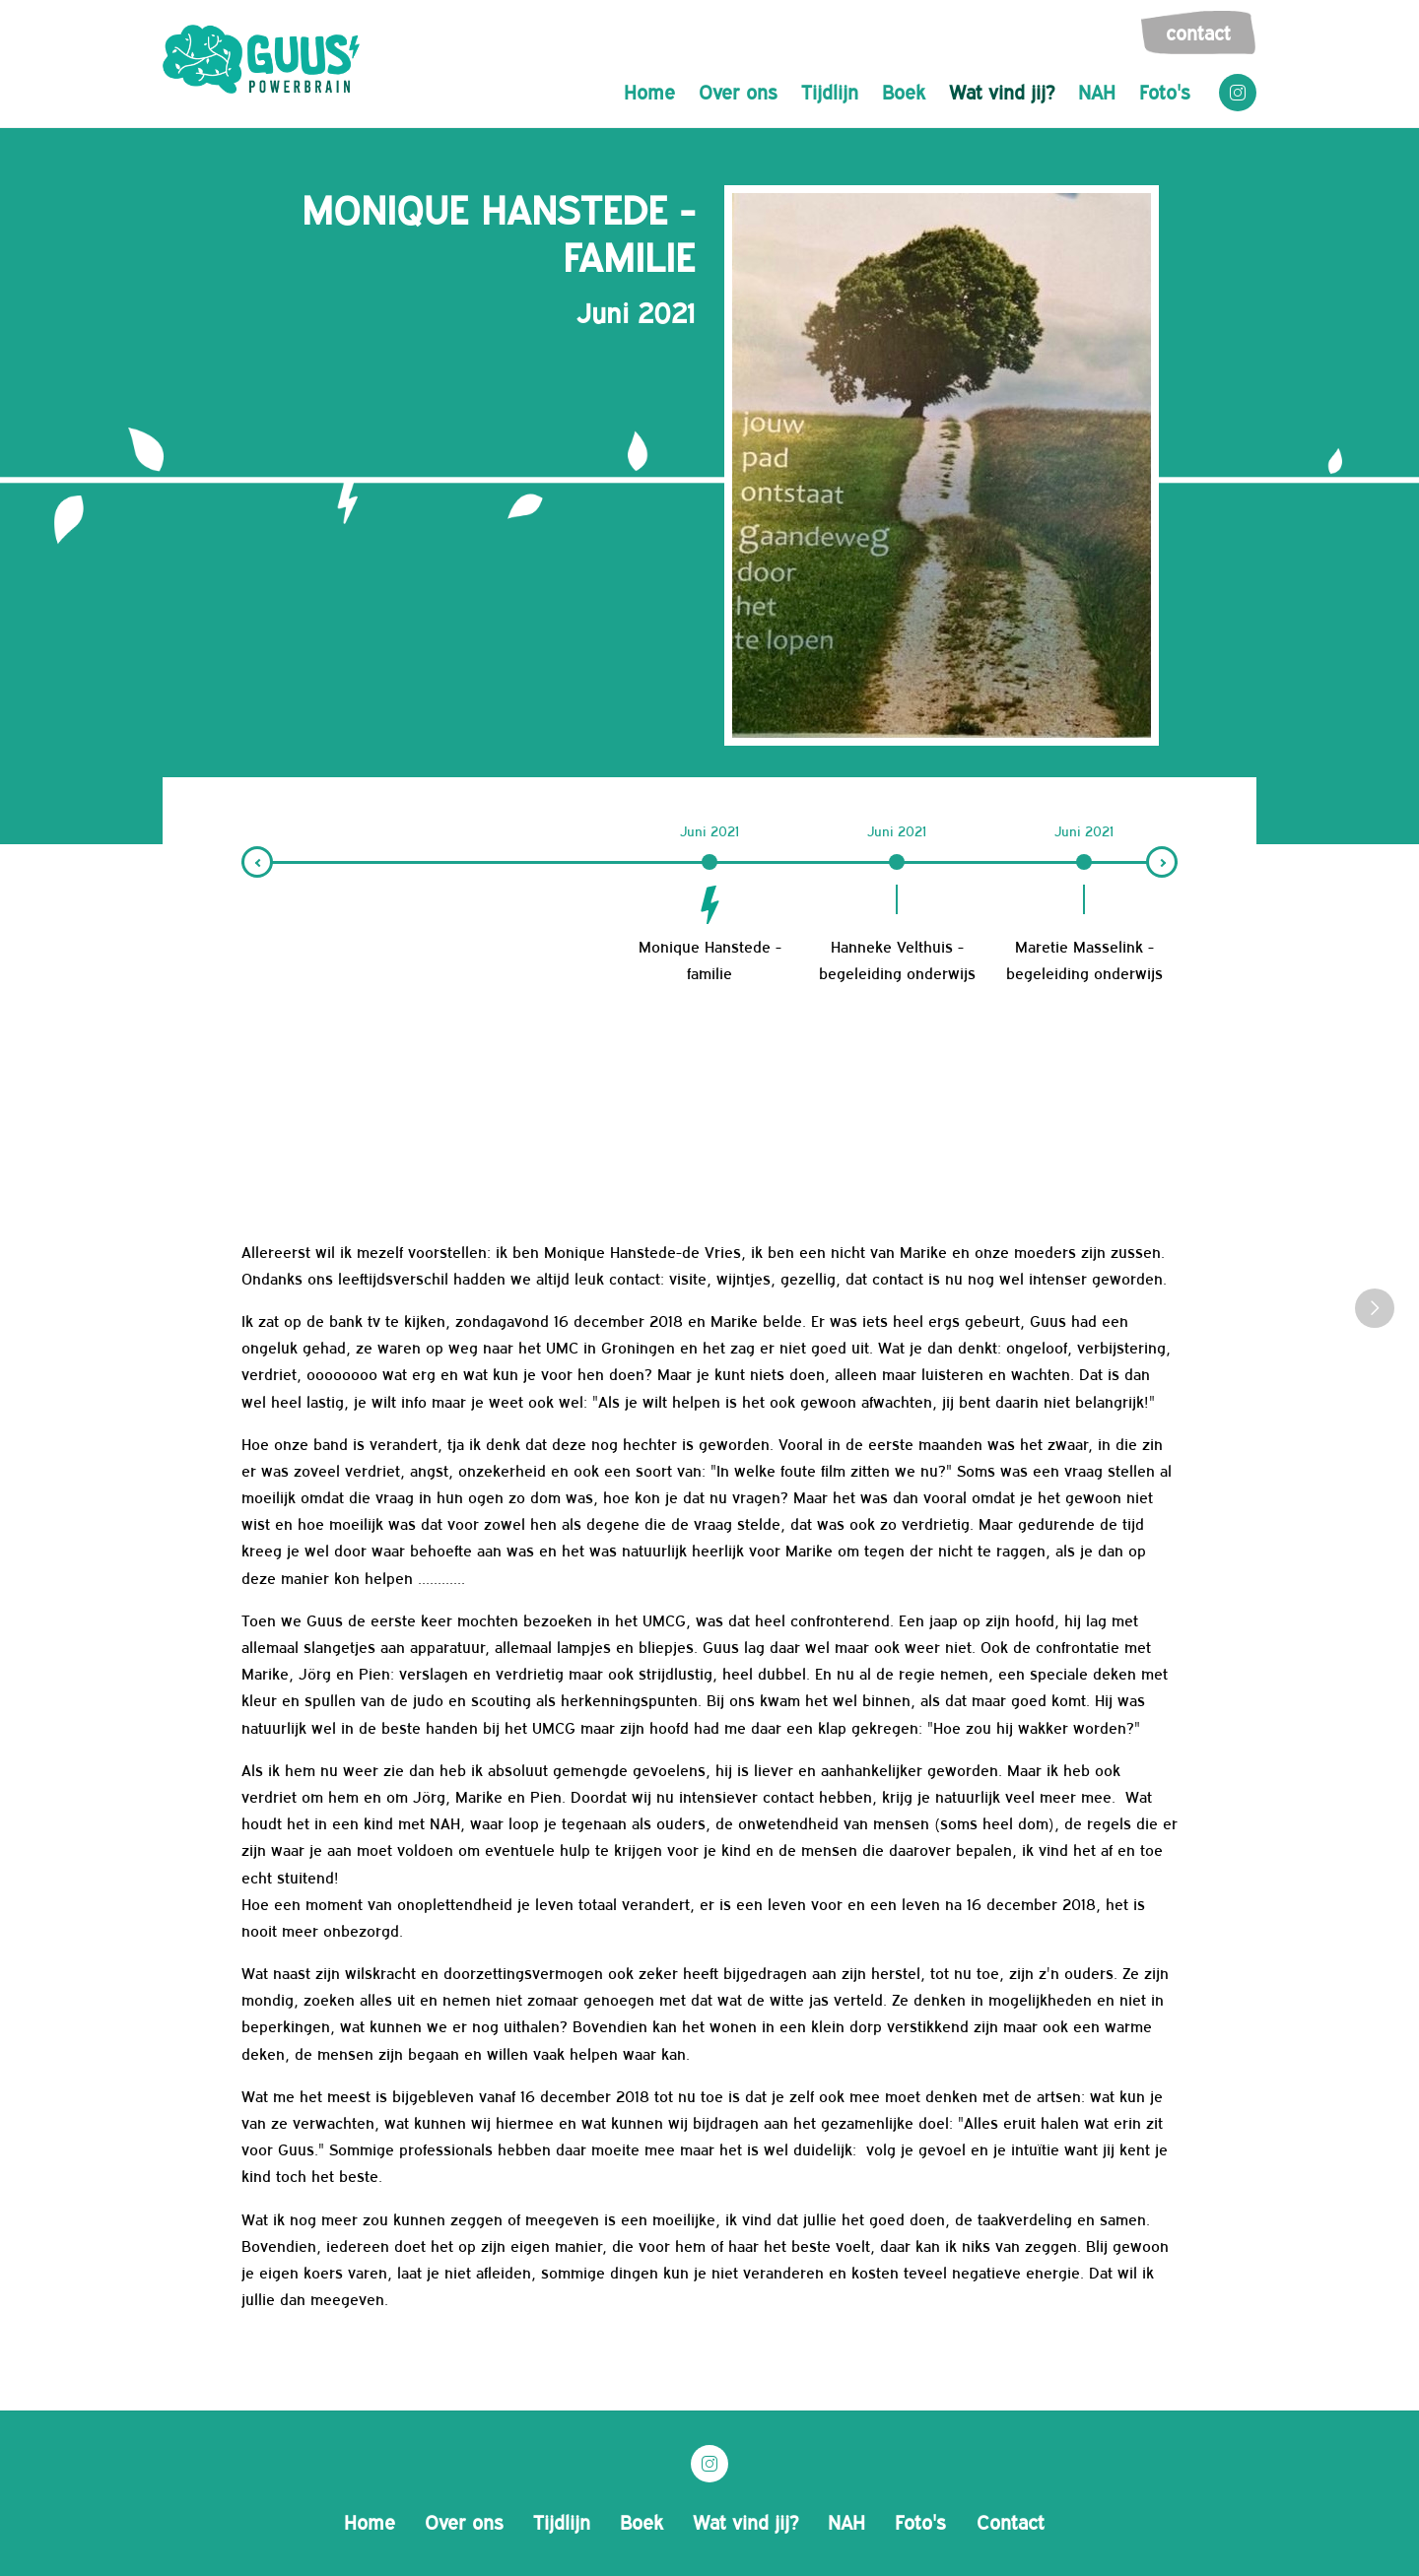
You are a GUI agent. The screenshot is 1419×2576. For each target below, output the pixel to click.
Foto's (1164, 91)
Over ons (738, 91)
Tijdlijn (829, 91)
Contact (1198, 32)
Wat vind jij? (1001, 91)
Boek (903, 91)
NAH (1096, 91)
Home (649, 91)
